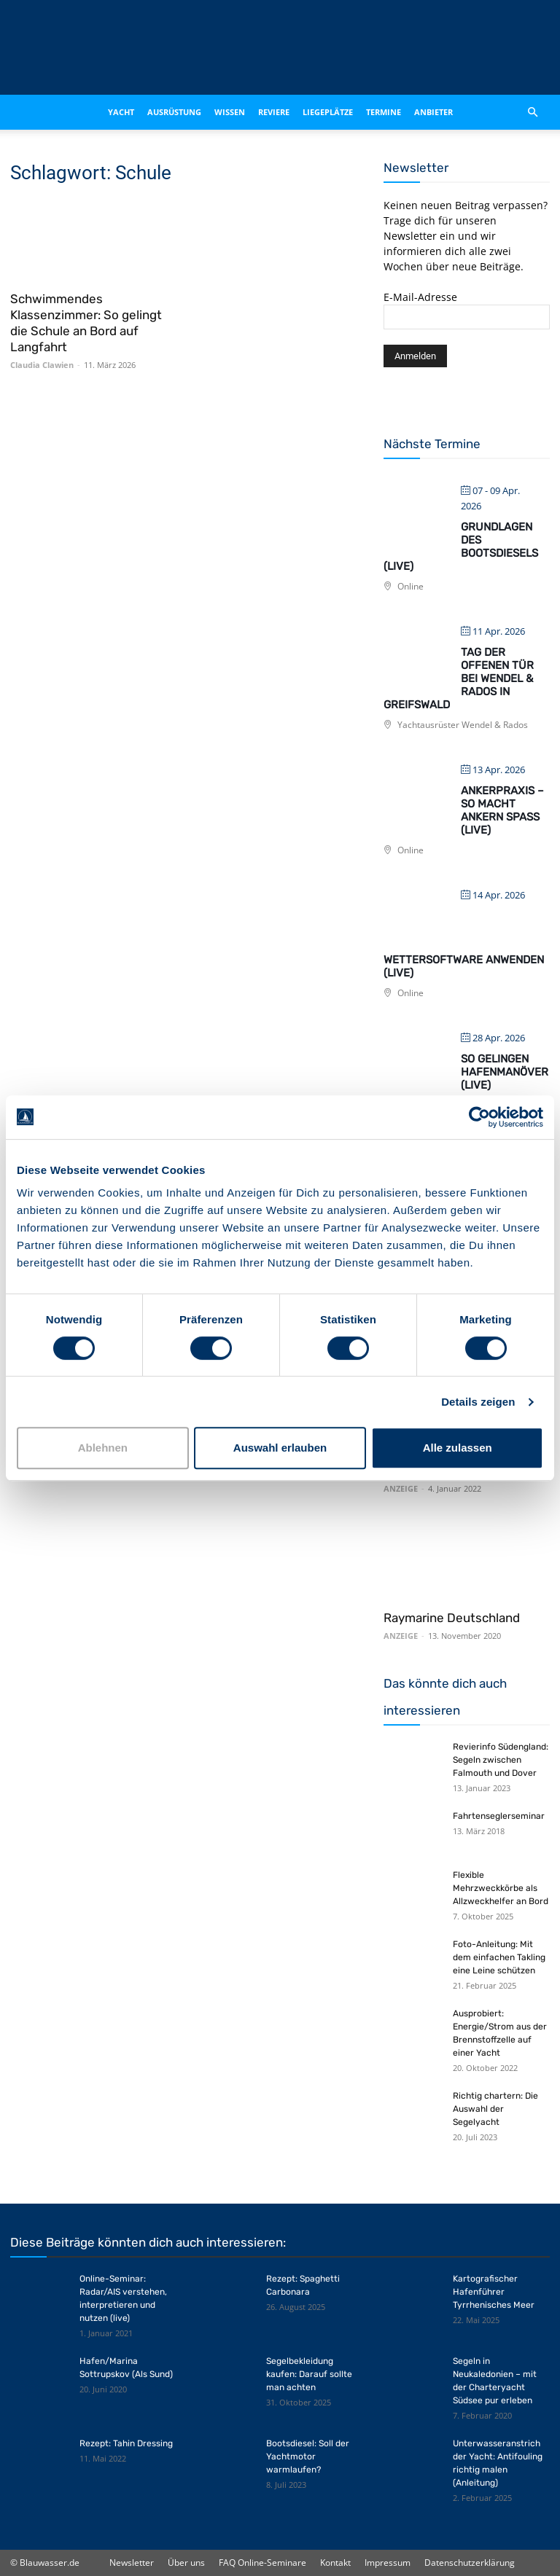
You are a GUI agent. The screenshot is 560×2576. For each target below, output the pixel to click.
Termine (383, 111)
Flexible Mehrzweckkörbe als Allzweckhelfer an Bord (500, 1888)
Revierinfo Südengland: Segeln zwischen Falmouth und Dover (500, 1760)
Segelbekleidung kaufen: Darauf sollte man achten (309, 2374)
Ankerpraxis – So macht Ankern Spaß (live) (502, 810)
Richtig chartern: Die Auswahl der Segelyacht (495, 2109)
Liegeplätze (328, 111)
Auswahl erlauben (280, 1447)
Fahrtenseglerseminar (499, 1816)
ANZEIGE (401, 1488)
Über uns (186, 2562)
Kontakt (335, 2562)
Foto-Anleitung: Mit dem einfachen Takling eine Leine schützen (499, 1957)
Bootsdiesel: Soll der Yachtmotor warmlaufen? (307, 2456)
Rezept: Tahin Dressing (126, 2443)
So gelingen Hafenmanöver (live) (504, 1072)
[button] (532, 112)
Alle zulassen (457, 1447)
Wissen (229, 111)
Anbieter (433, 111)
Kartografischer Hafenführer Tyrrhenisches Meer (493, 2292)
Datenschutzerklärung (469, 2562)
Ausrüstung (174, 111)
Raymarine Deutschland (452, 1617)
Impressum (388, 2562)
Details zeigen (478, 1401)
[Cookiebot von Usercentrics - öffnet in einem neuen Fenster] (479, 1117)
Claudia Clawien (42, 364)
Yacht (121, 111)
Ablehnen (103, 1447)
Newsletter (131, 2562)
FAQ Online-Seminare (262, 2562)
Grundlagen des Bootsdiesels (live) (461, 546)
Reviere (273, 111)
